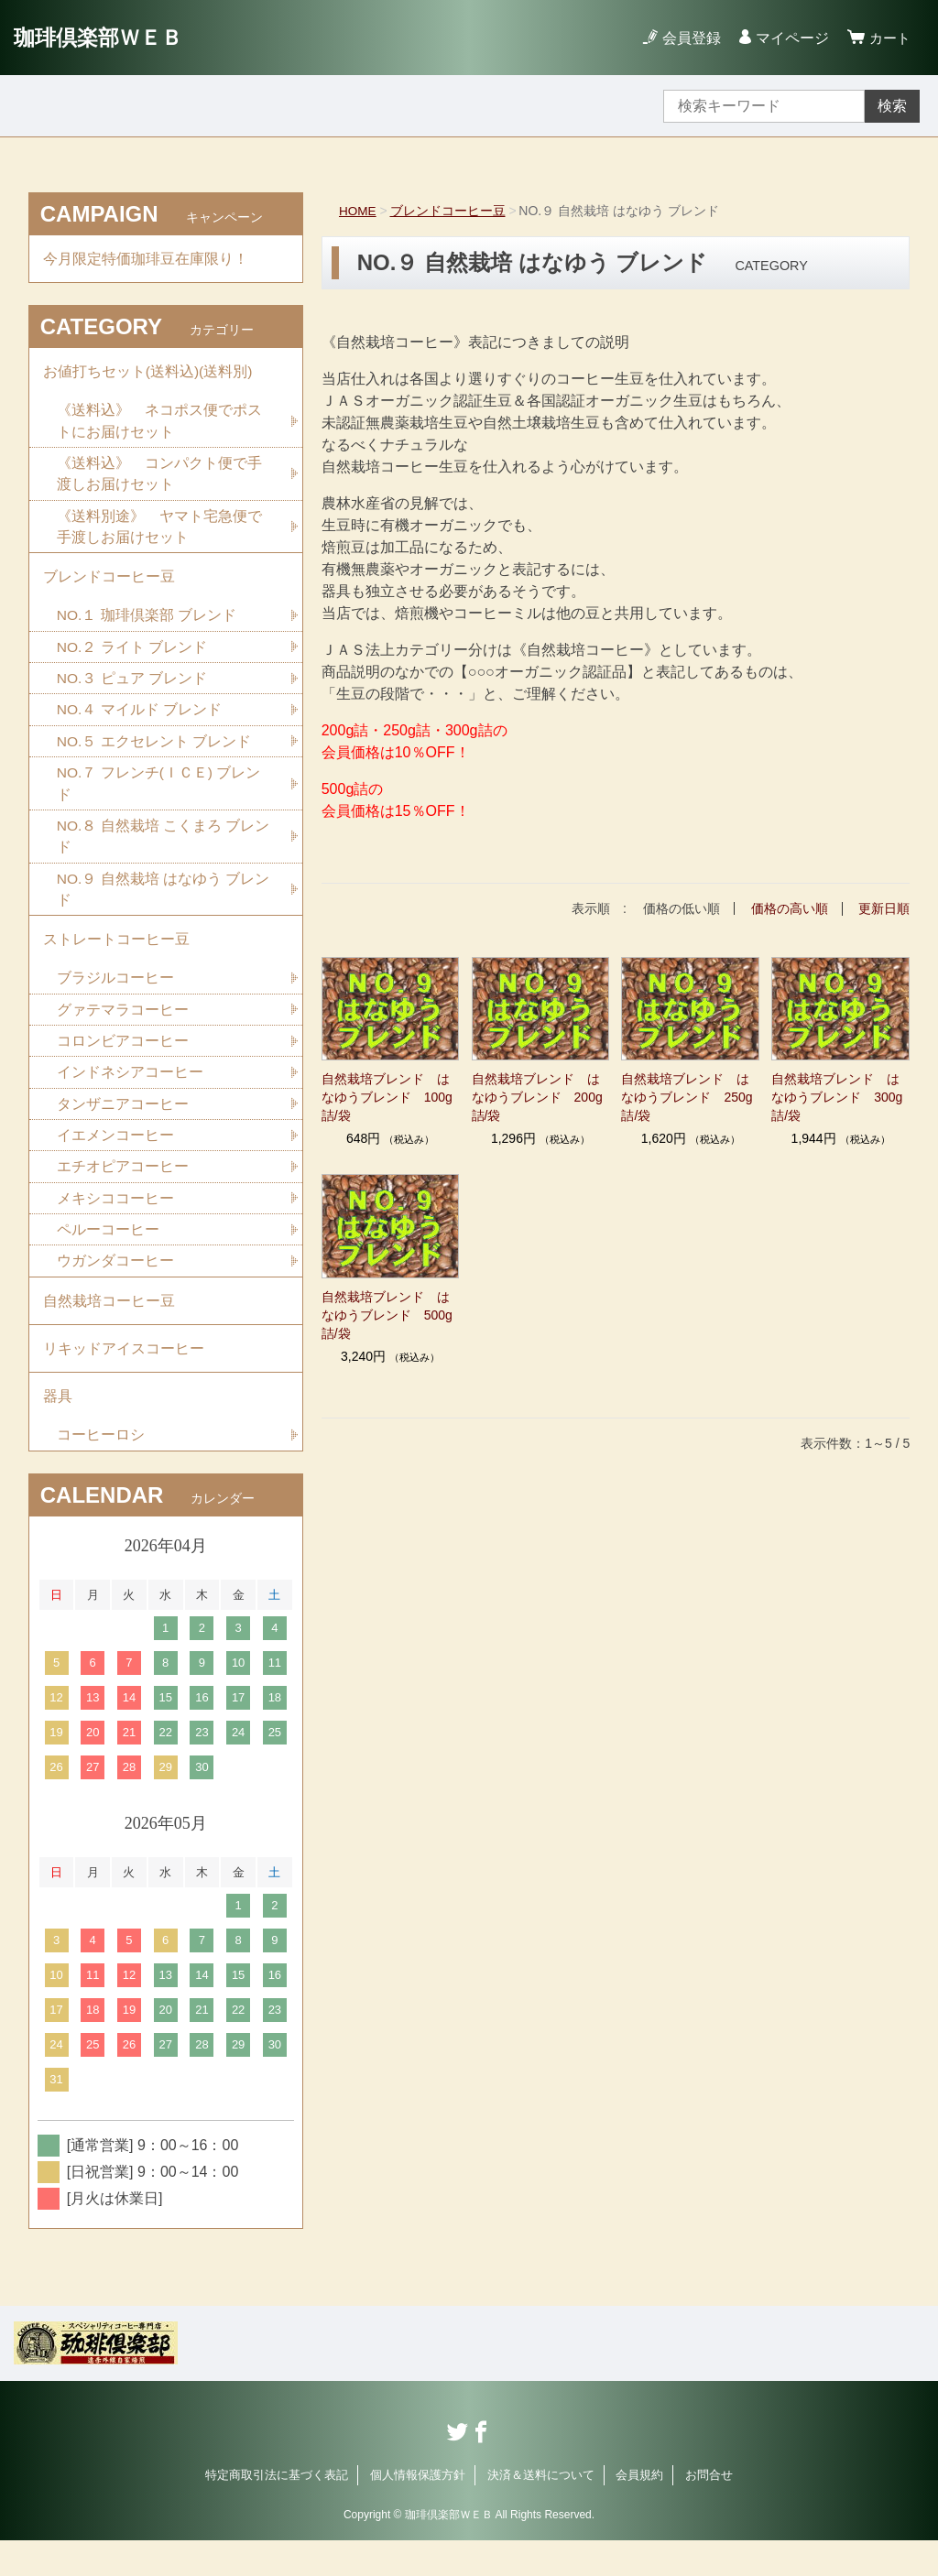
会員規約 (639, 2509)
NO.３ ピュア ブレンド (132, 691)
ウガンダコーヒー (115, 1287)
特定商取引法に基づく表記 (276, 2509)
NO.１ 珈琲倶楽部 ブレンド (147, 627)
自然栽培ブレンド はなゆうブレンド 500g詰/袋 (387, 1314)
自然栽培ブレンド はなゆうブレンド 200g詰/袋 (537, 1096)
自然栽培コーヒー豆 (109, 1328)
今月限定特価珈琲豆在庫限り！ (145, 259)
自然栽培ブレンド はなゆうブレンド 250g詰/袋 (686, 1096)
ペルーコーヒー (108, 1255)
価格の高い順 (789, 908)
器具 (57, 1429)
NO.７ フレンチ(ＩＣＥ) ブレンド (159, 798)
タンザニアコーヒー (123, 1127)
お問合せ (709, 2509)
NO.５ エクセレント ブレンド (154, 755)
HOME (358, 210)
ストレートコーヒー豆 (116, 958)
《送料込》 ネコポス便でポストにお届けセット (159, 426)
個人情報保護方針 (417, 2509)
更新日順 (884, 908)
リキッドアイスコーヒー (123, 1378)
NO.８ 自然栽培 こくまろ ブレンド (164, 852)
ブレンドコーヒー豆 (449, 210)
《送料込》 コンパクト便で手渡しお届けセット (159, 480)
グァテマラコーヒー (123, 1030)
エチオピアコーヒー (123, 1191)
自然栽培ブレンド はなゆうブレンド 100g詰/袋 (387, 1096)
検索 (892, 106)
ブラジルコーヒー (115, 998)
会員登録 (689, 38)
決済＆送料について (540, 2509)
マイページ (789, 38)
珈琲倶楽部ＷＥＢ (102, 37)
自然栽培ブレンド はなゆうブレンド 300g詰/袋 (836, 1096)
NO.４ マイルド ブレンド (140, 723)
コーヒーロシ (101, 1469)
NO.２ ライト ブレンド (132, 659)
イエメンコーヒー (115, 1159)
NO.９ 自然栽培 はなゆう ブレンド (164, 906)
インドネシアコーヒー (130, 1095)
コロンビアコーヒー (123, 1063)
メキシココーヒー (115, 1223)
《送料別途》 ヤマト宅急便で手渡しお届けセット (159, 534)
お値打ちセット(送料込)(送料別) (148, 375)
